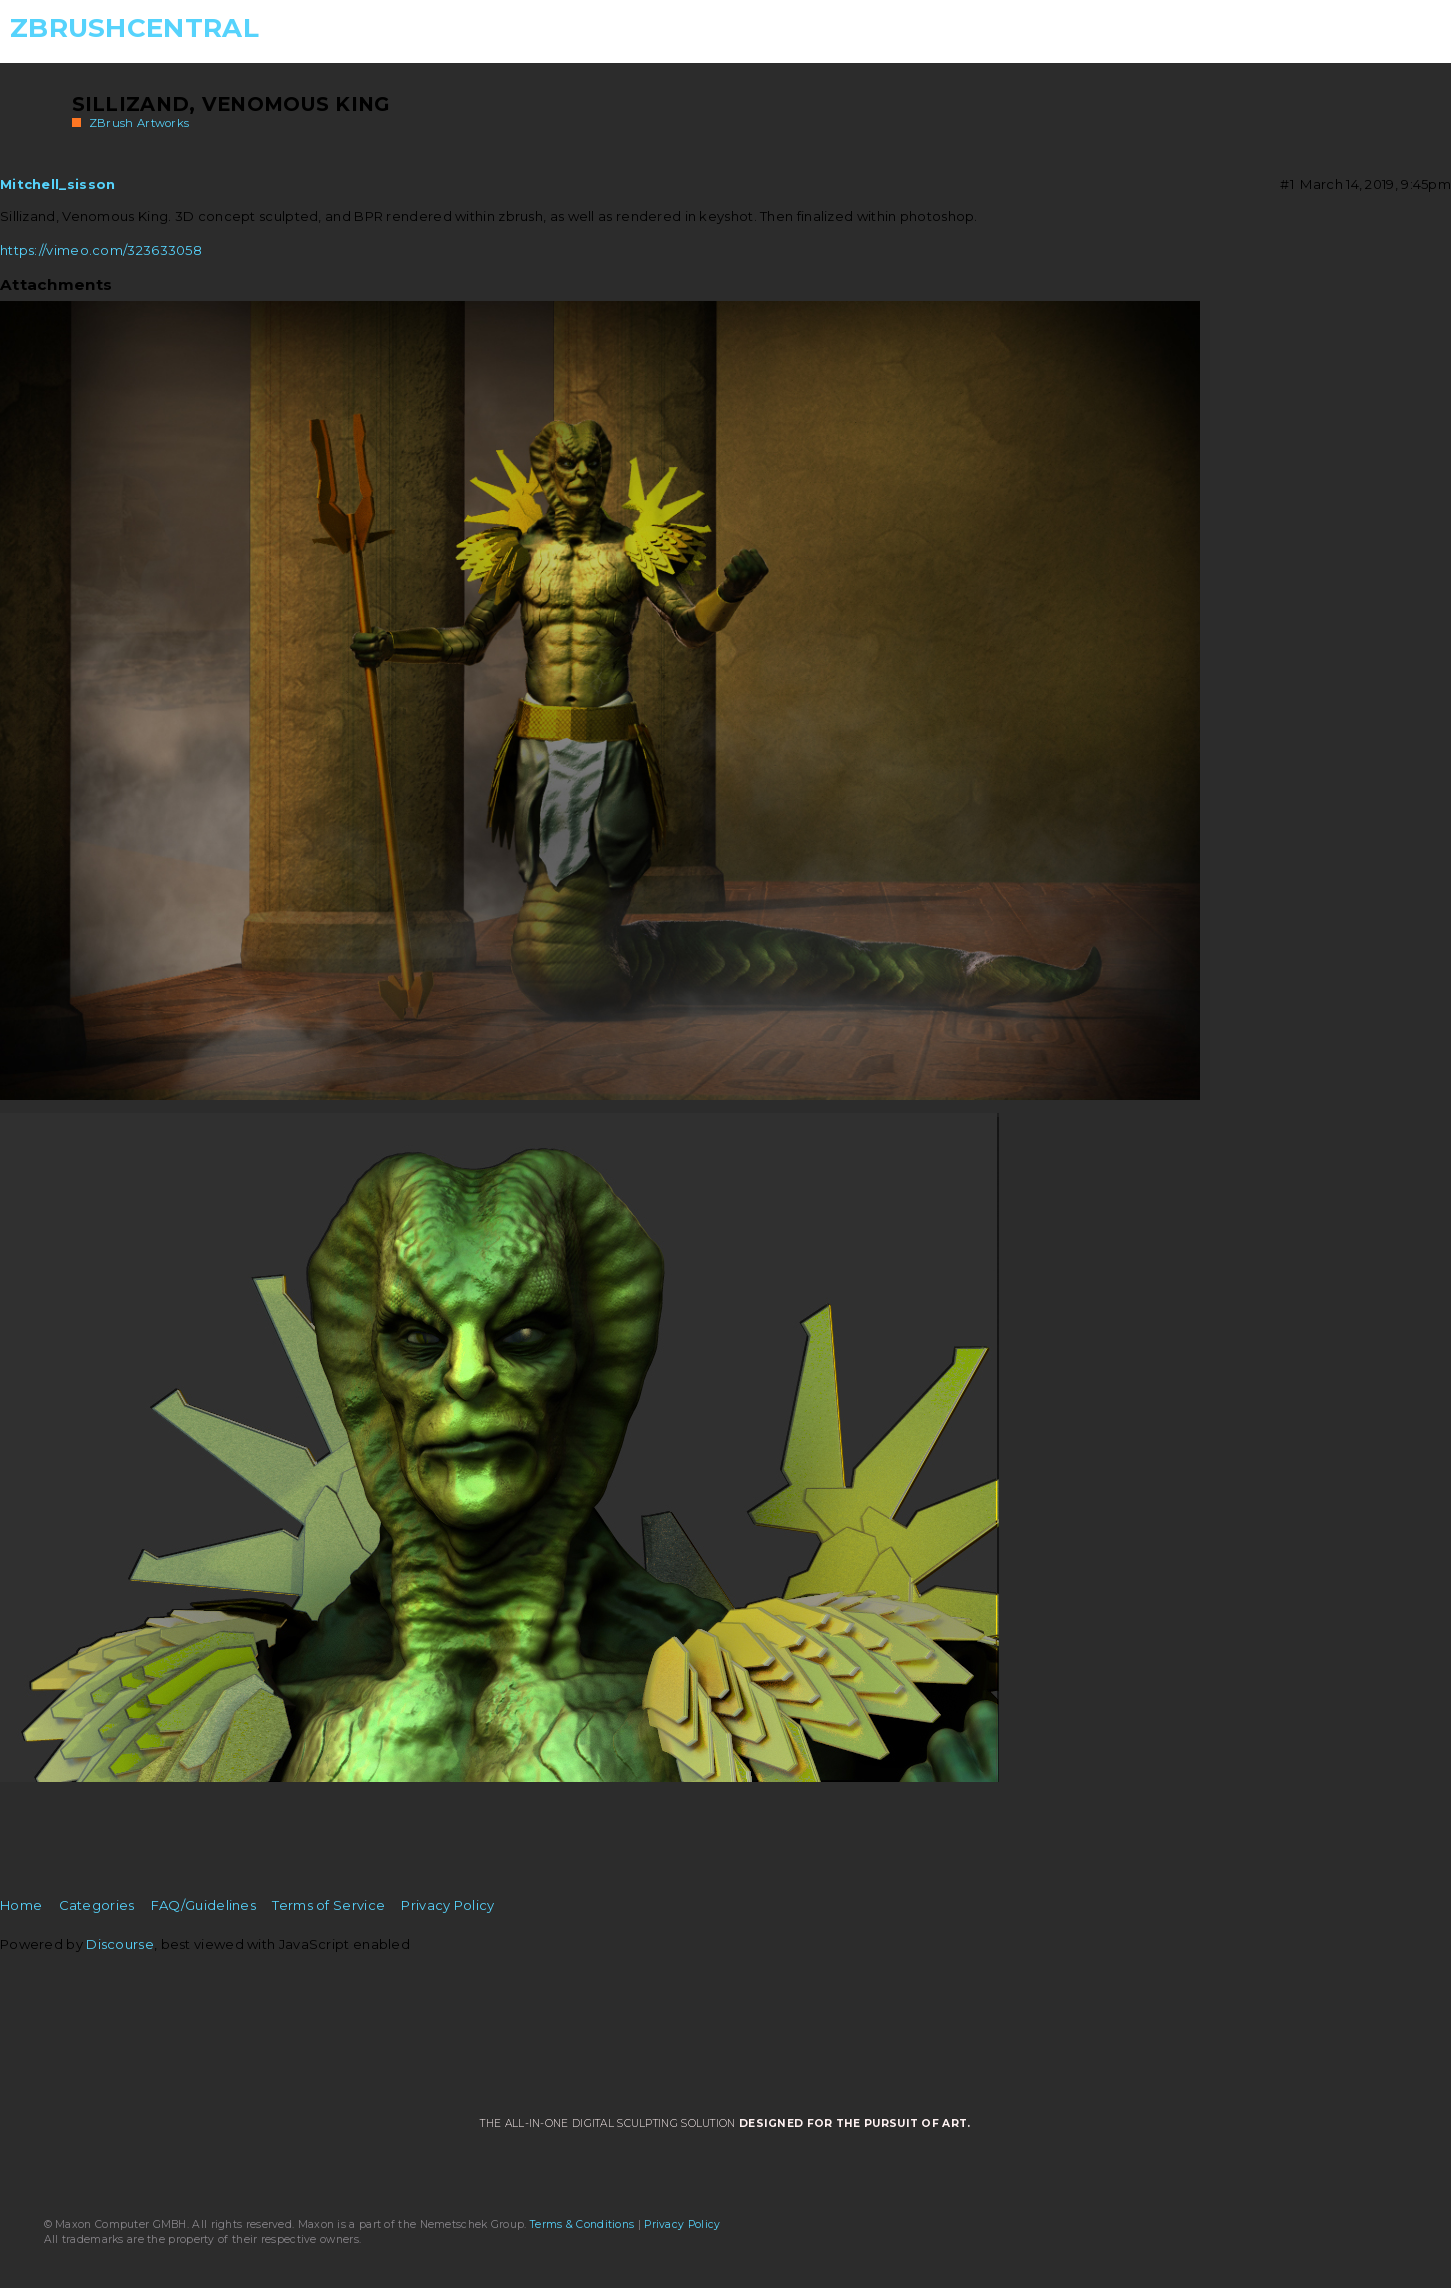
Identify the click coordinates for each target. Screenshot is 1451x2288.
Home (21, 1905)
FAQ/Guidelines (203, 1905)
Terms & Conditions (582, 2224)
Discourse (120, 1944)
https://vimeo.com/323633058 (101, 250)
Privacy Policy (447, 1905)
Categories (97, 1905)
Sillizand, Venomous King (231, 104)
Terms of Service (328, 1905)
